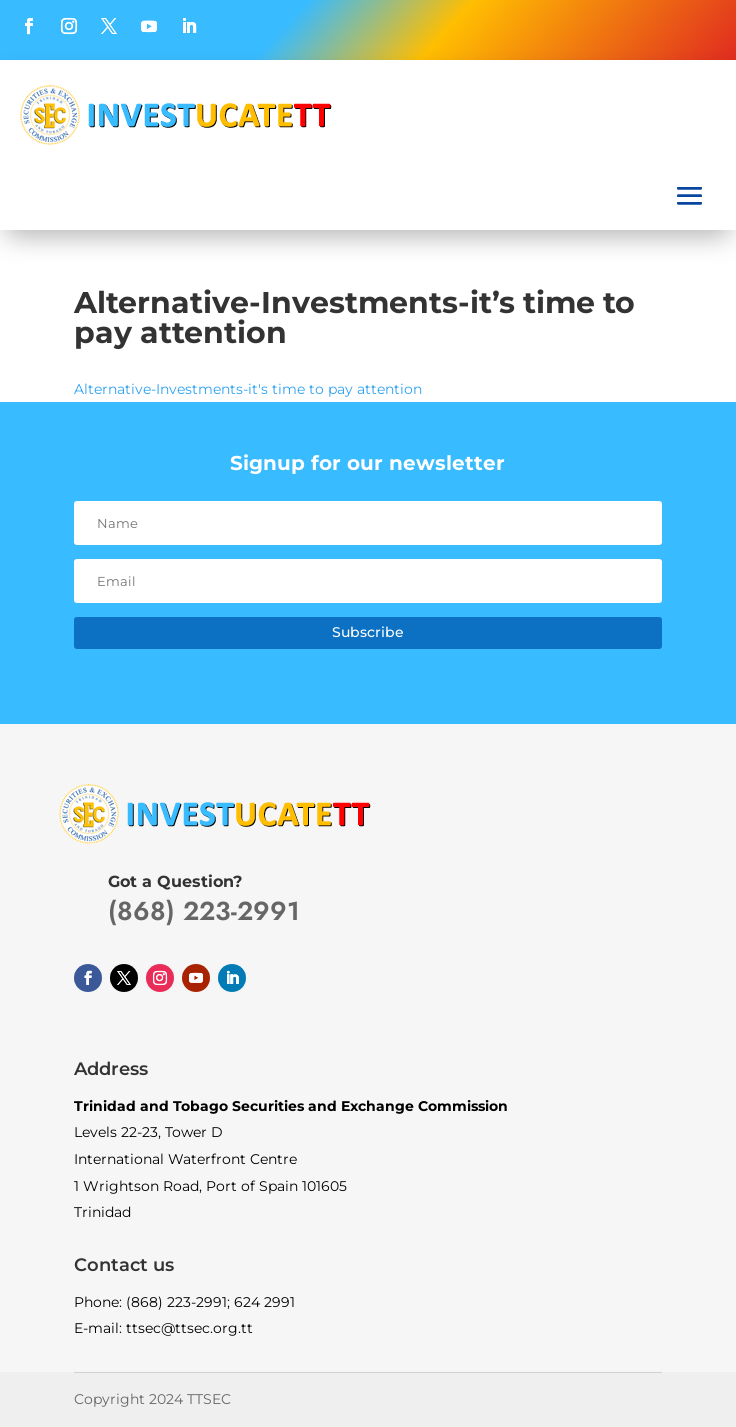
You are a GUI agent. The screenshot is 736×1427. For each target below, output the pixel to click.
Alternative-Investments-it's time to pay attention (248, 389)
